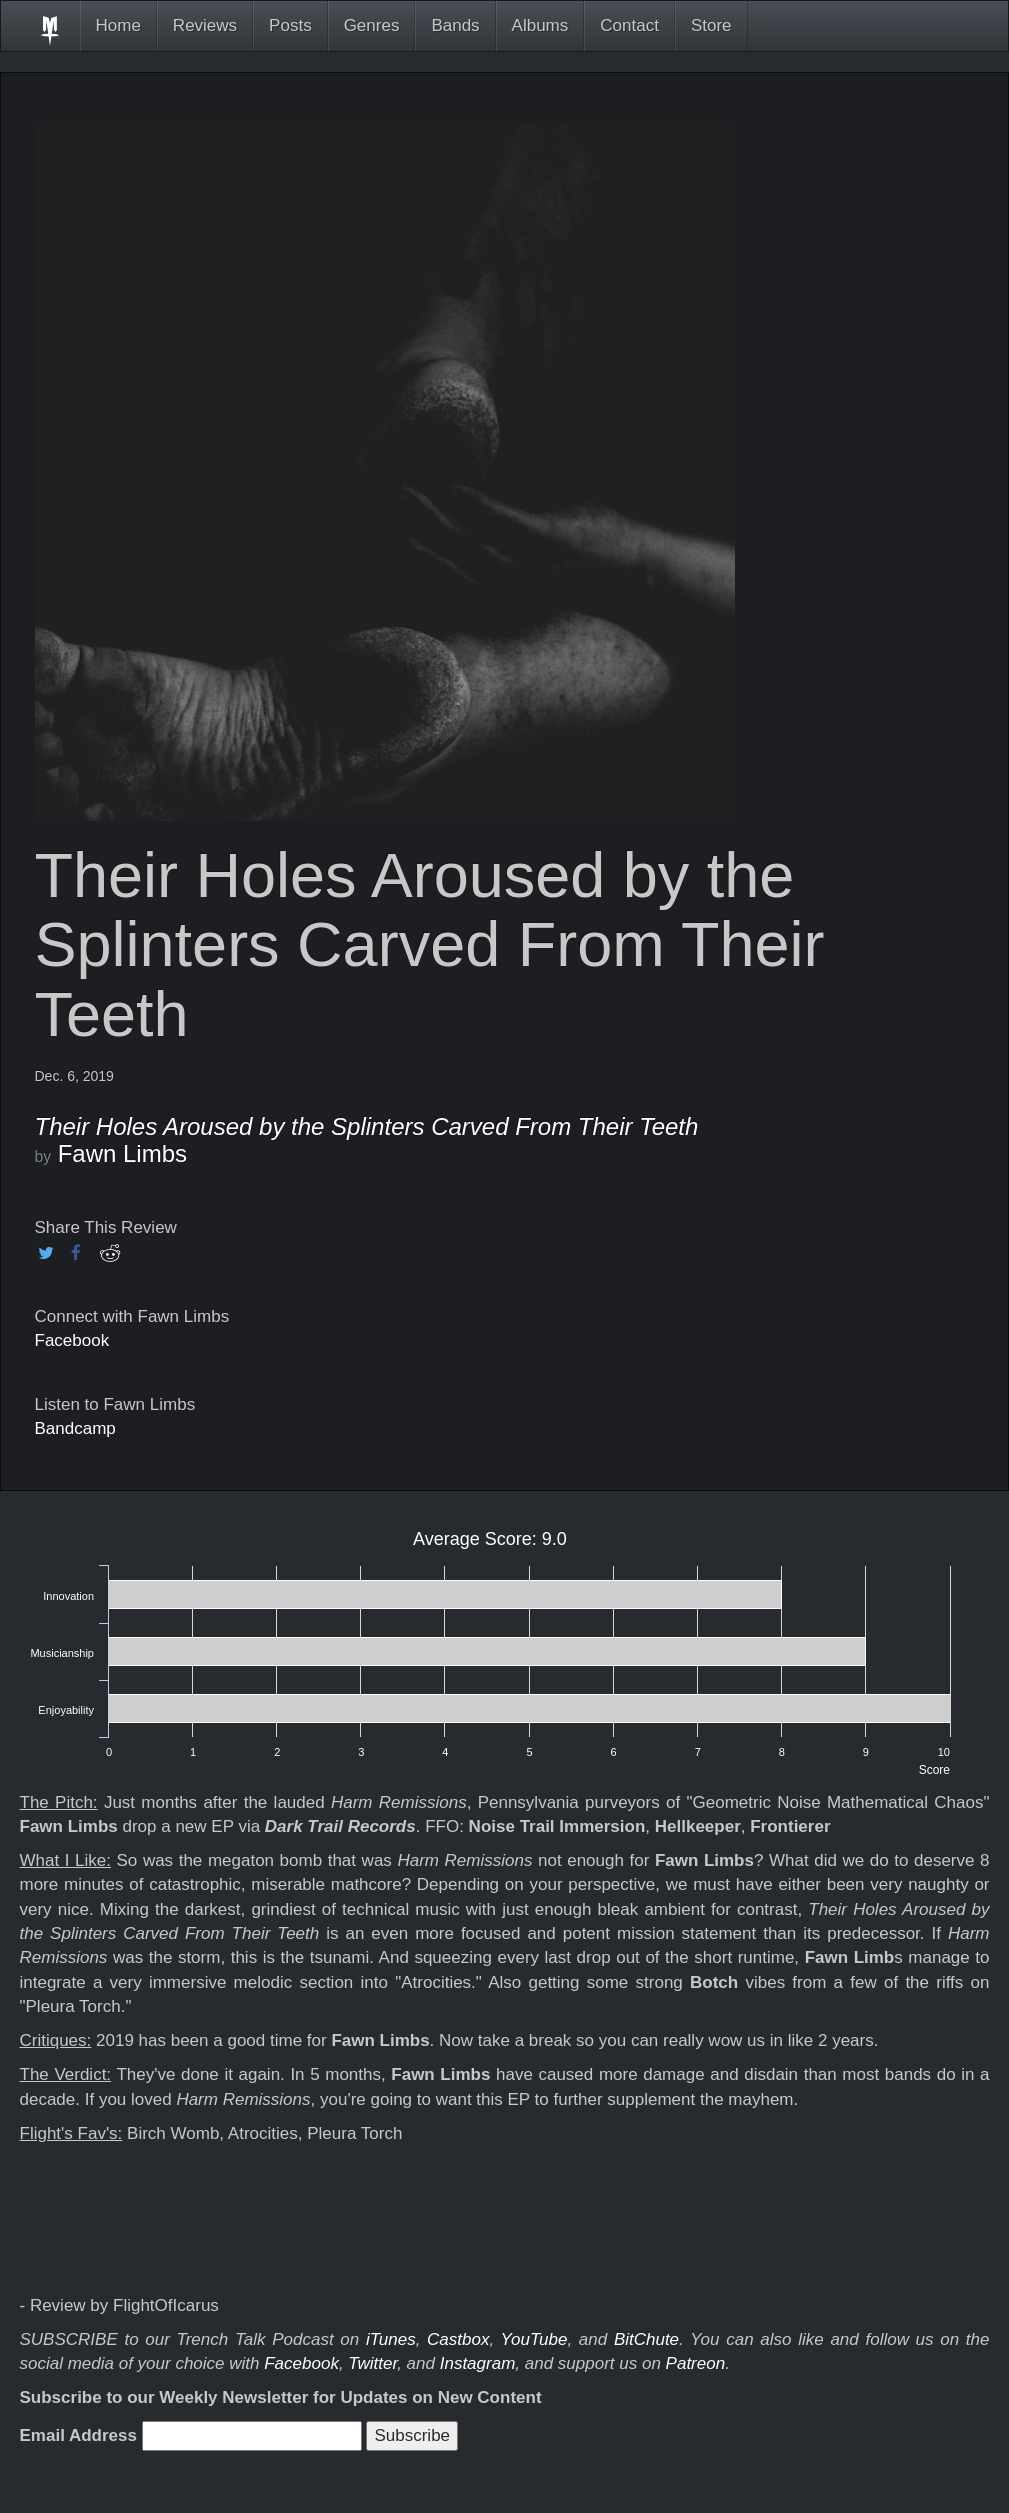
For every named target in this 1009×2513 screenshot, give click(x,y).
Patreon (696, 2363)
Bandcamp (75, 1428)
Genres (372, 25)
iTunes (391, 2339)
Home (118, 25)
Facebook (72, 1340)
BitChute (646, 2339)
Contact (629, 25)
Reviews (205, 25)
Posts (290, 25)
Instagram (478, 2363)
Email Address (78, 2435)
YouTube (534, 2339)
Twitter (372, 2363)
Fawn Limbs (122, 1153)
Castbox (458, 2339)
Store (711, 25)
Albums (540, 25)
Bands (455, 25)
